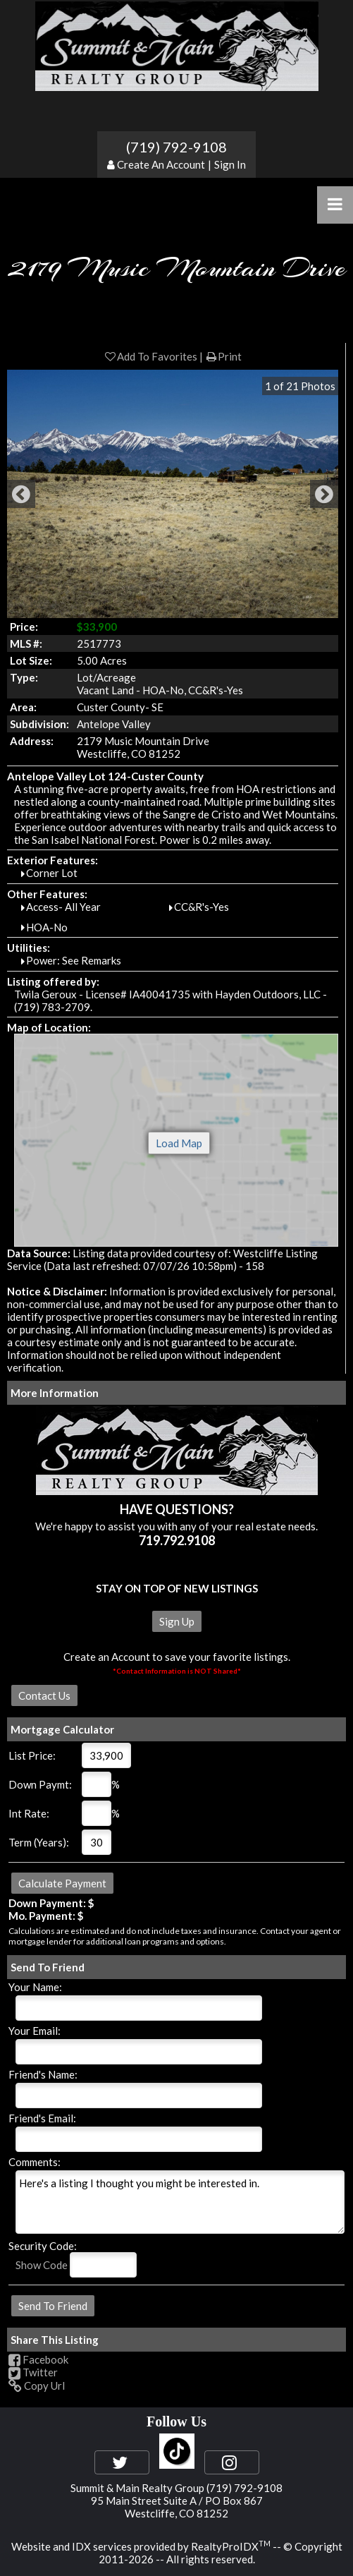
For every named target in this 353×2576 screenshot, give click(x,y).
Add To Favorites (150, 356)
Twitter (33, 2372)
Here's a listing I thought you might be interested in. (180, 2202)
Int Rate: (28, 1813)
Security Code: (42, 2245)
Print (223, 356)
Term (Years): (38, 1842)
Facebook (38, 2359)
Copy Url (36, 2385)
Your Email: (34, 2030)
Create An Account (161, 164)
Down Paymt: (40, 1784)
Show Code (42, 2264)
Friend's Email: (42, 2118)
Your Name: (35, 1987)
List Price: (32, 1755)
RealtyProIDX (231, 2546)
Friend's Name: (43, 2074)
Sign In (230, 164)
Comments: (34, 2161)
